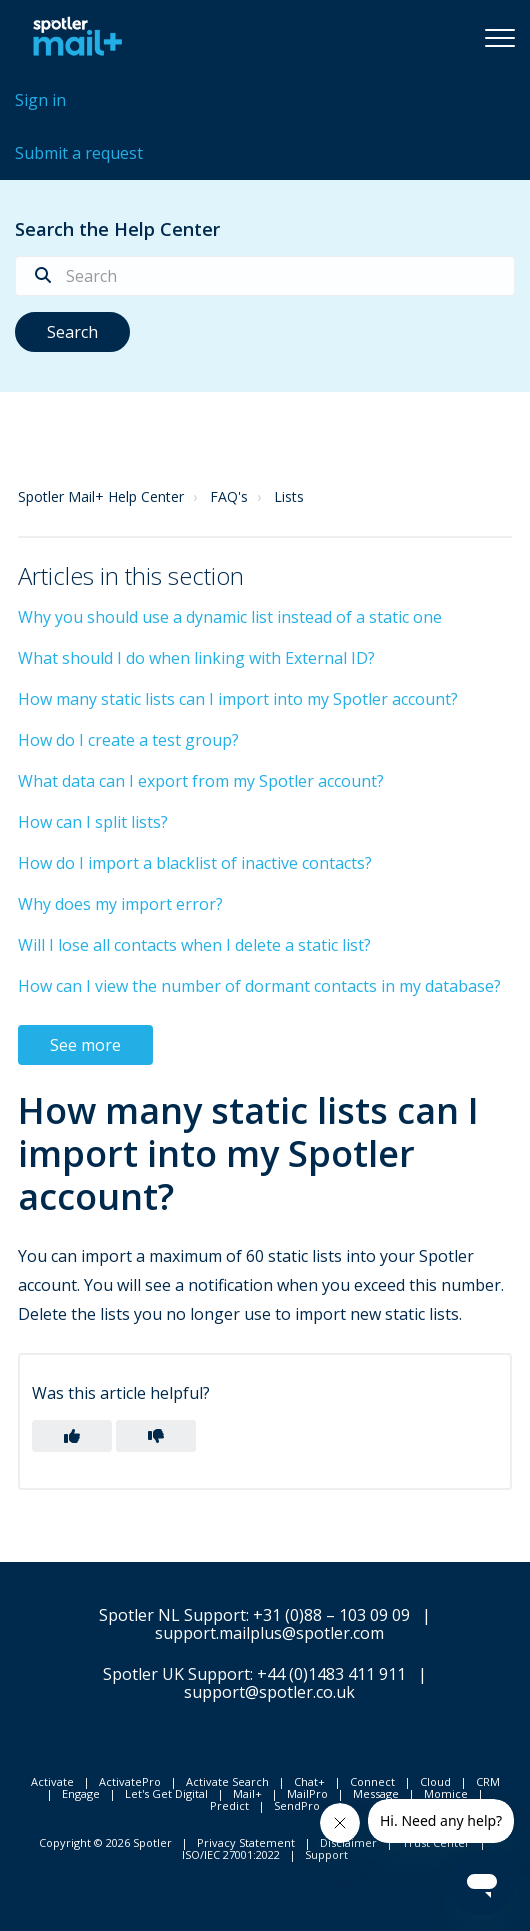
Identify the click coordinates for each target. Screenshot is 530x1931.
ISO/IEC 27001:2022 (231, 1854)
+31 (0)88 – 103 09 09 (331, 1615)
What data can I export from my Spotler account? (201, 781)
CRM (488, 1781)
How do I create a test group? (128, 740)
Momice (446, 1793)
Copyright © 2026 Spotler (105, 1842)
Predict (229, 1805)
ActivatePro (130, 1781)
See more (85, 1045)
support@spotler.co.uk (269, 1692)
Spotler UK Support (176, 1674)
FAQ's (229, 496)
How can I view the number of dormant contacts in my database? (259, 986)
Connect (372, 1781)
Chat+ (309, 1781)
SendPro (297, 1805)
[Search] (265, 276)
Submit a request (79, 153)
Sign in (40, 100)
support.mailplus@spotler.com (269, 1633)
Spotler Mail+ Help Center (101, 496)
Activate (52, 1781)
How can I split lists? (93, 822)
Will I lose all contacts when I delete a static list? (194, 945)
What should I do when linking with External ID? (196, 658)
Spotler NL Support (172, 1615)
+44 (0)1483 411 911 (331, 1674)
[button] (500, 37)
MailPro (307, 1793)
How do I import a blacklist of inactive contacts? (195, 863)
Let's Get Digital (166, 1793)
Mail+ (247, 1793)
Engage (81, 1793)
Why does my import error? (120, 904)
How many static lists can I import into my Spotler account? (238, 699)
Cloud (435, 1781)
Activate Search (227, 1781)
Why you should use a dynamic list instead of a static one (230, 617)
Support (326, 1854)
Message (376, 1793)
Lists (289, 496)
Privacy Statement (246, 1842)
